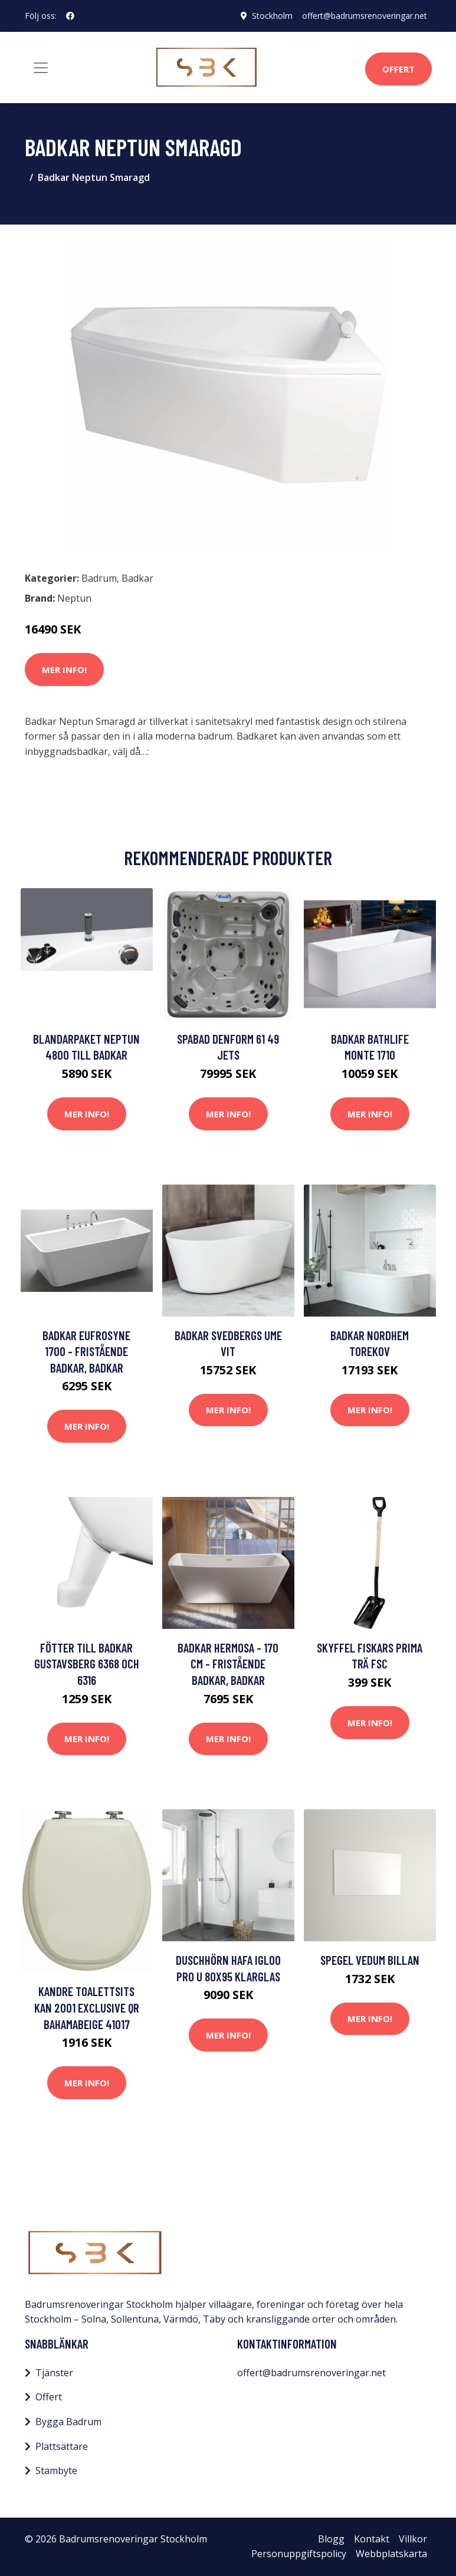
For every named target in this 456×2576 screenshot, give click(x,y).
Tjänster (54, 2372)
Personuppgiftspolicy (298, 2553)
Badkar (137, 578)
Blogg (331, 2538)
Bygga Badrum (68, 2421)
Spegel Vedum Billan (369, 1959)
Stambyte (56, 2470)
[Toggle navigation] (41, 68)
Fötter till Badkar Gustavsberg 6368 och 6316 (86, 1663)
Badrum (99, 578)
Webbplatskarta (391, 2553)
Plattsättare (61, 2446)
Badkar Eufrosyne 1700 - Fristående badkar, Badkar (86, 1351)
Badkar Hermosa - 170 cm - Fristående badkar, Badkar (228, 1663)
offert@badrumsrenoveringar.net (364, 15)
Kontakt (371, 2538)
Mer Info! (64, 669)
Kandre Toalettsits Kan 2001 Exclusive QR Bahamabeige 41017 (86, 2007)
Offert (398, 69)
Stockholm (272, 15)
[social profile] (70, 16)
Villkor (413, 2538)
